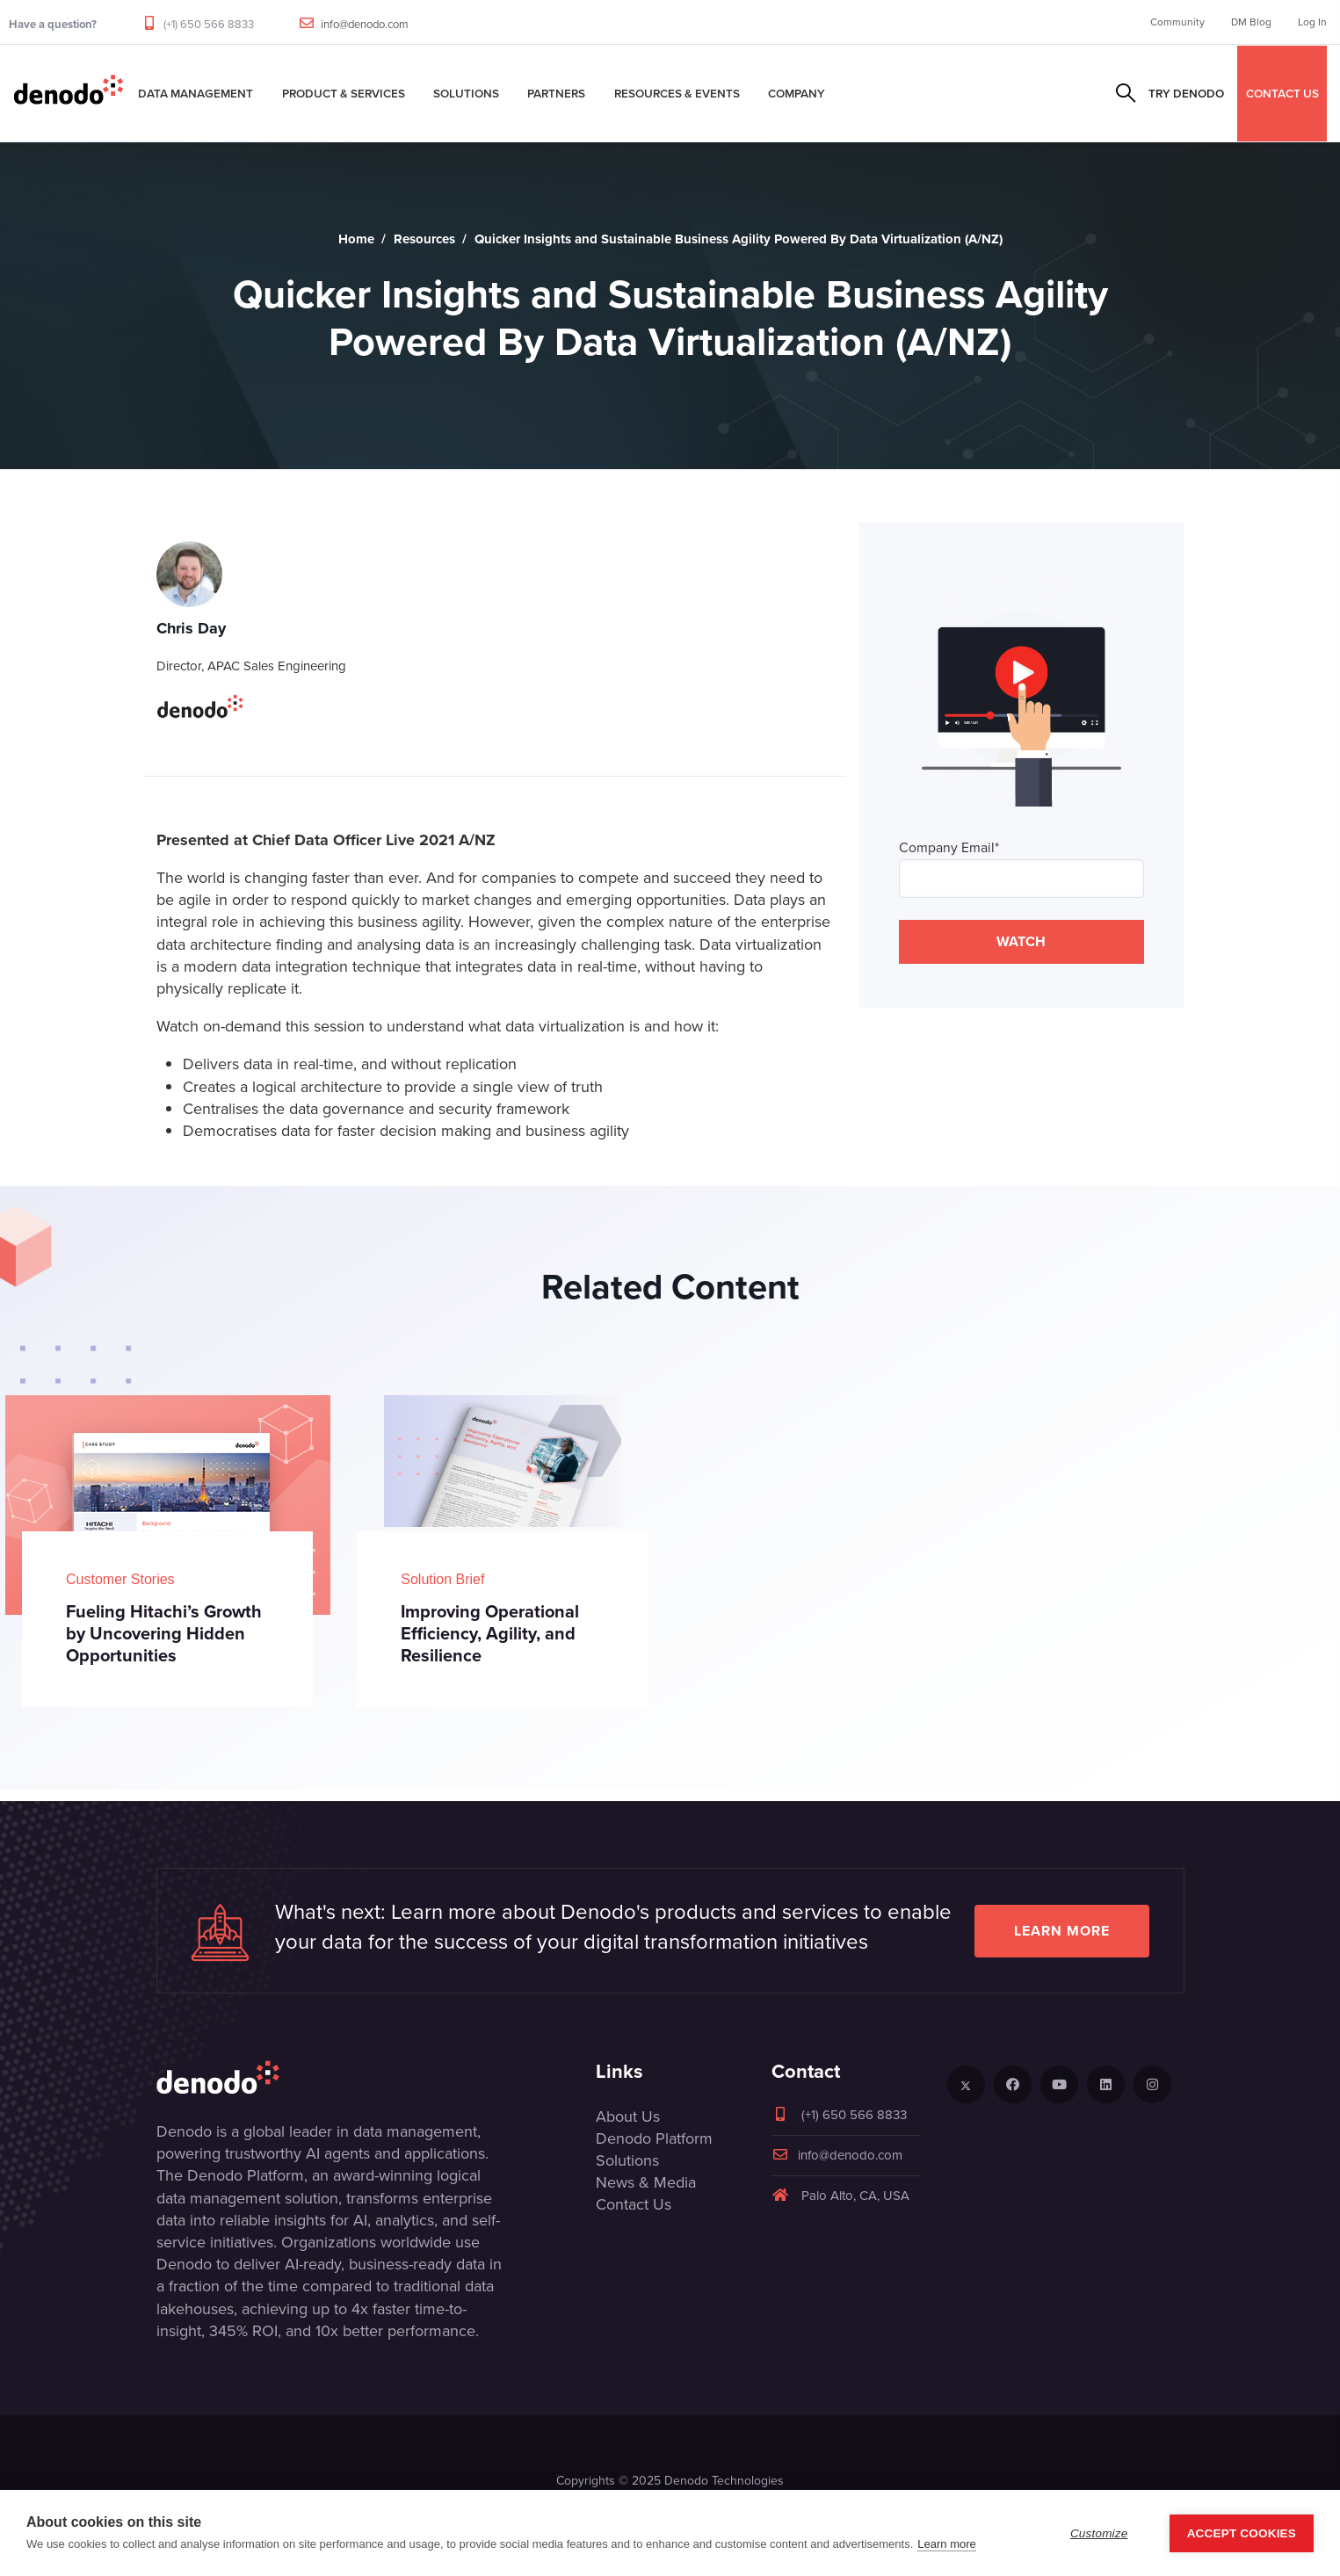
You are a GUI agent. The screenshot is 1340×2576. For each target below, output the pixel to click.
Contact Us (633, 2204)
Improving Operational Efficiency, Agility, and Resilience (490, 1633)
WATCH (1021, 941)
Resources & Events (677, 93)
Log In (1312, 22)
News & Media (646, 2182)
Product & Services (343, 93)
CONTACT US (1282, 93)
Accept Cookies (1241, 2533)
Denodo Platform (654, 2138)
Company (796, 93)
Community (1177, 22)
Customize (1099, 2533)
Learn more (1062, 1931)
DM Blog (1251, 22)
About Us (628, 2116)
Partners (556, 93)
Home (356, 239)
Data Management (195, 93)
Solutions (466, 93)
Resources (424, 239)
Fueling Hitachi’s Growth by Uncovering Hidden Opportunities (164, 1633)
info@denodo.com (365, 24)
